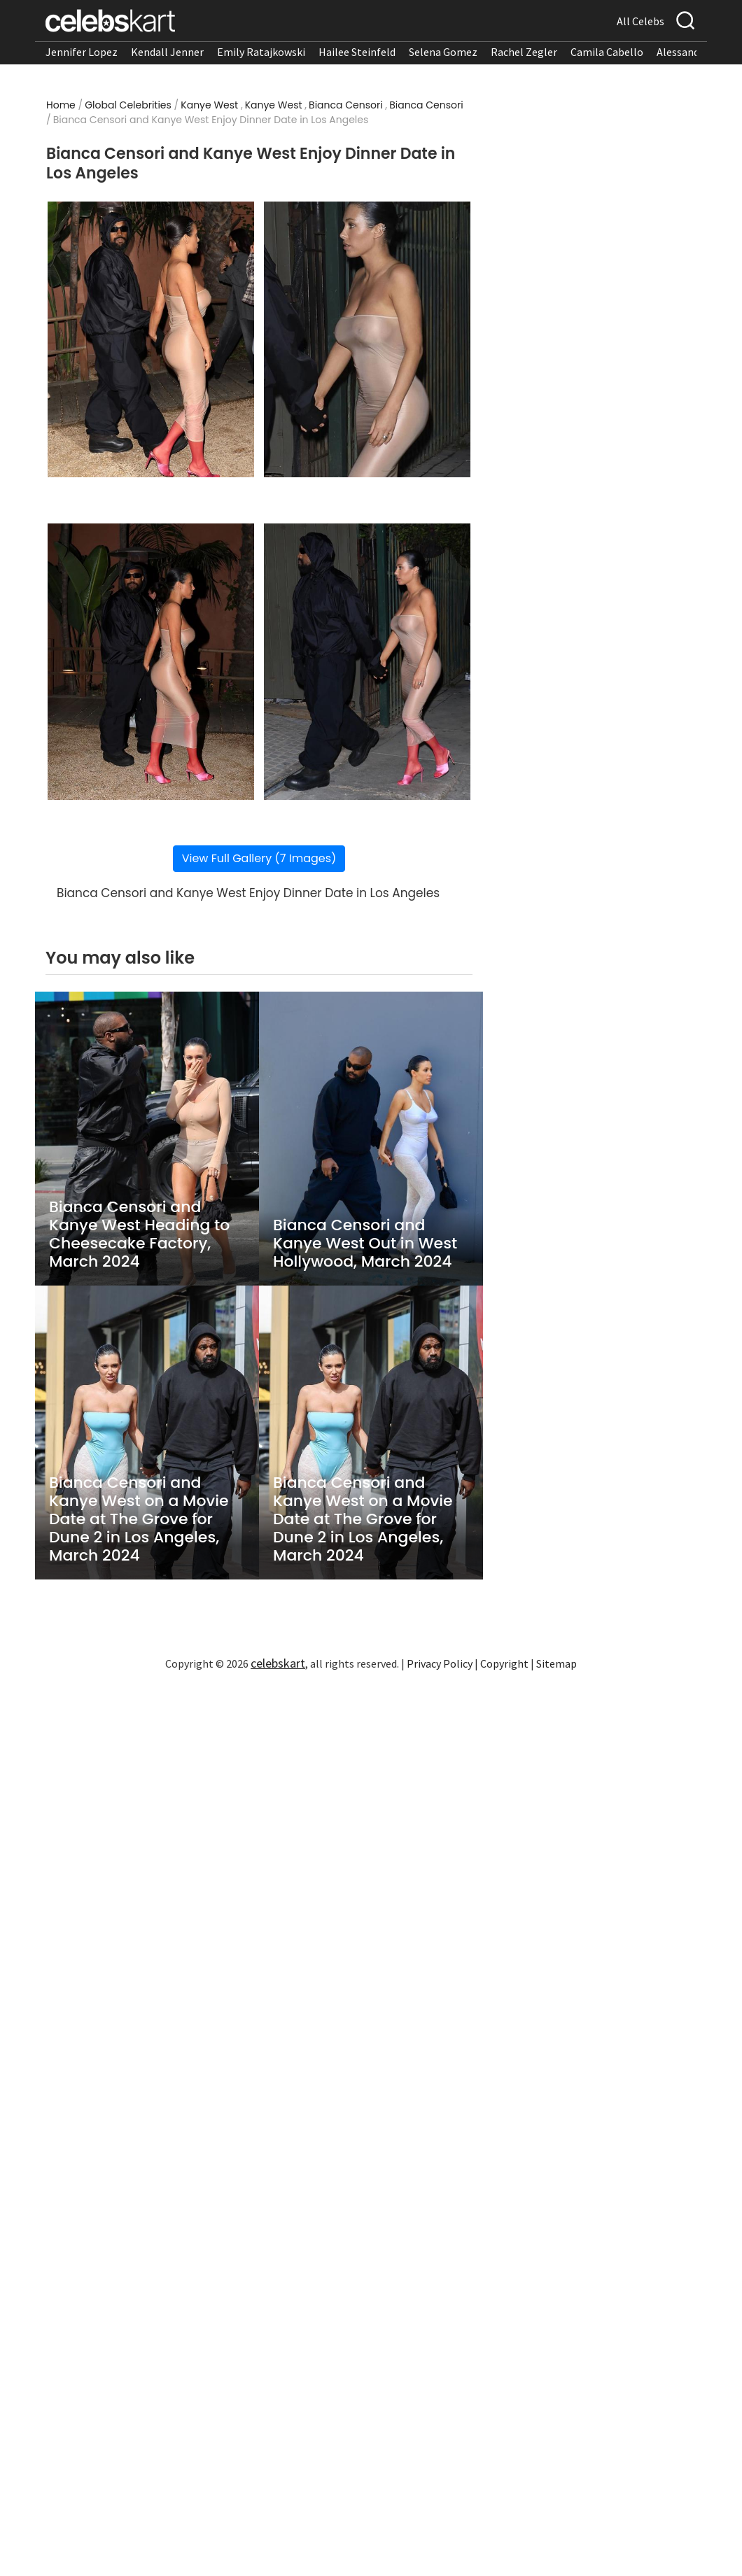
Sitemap (556, 1663)
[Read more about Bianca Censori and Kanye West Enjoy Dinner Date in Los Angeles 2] (367, 340)
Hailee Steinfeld (357, 52)
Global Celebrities (128, 105)
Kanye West (209, 105)
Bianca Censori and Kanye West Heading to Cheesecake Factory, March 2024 (139, 1234)
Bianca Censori (346, 105)
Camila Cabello (606, 52)
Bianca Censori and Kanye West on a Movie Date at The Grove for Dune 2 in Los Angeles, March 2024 (139, 1519)
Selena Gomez (443, 52)
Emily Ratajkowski (261, 52)
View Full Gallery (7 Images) (259, 858)
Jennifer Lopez (82, 52)
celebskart (278, 1663)
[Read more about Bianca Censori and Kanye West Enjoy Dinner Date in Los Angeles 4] (367, 661)
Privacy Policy (439, 1663)
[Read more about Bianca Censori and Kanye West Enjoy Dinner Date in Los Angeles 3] (151, 661)
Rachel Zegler (524, 52)
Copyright (504, 1663)
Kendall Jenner (167, 52)
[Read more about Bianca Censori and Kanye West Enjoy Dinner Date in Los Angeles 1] (151, 340)
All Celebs (640, 21)
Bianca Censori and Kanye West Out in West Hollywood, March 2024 (365, 1243)
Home (61, 105)
